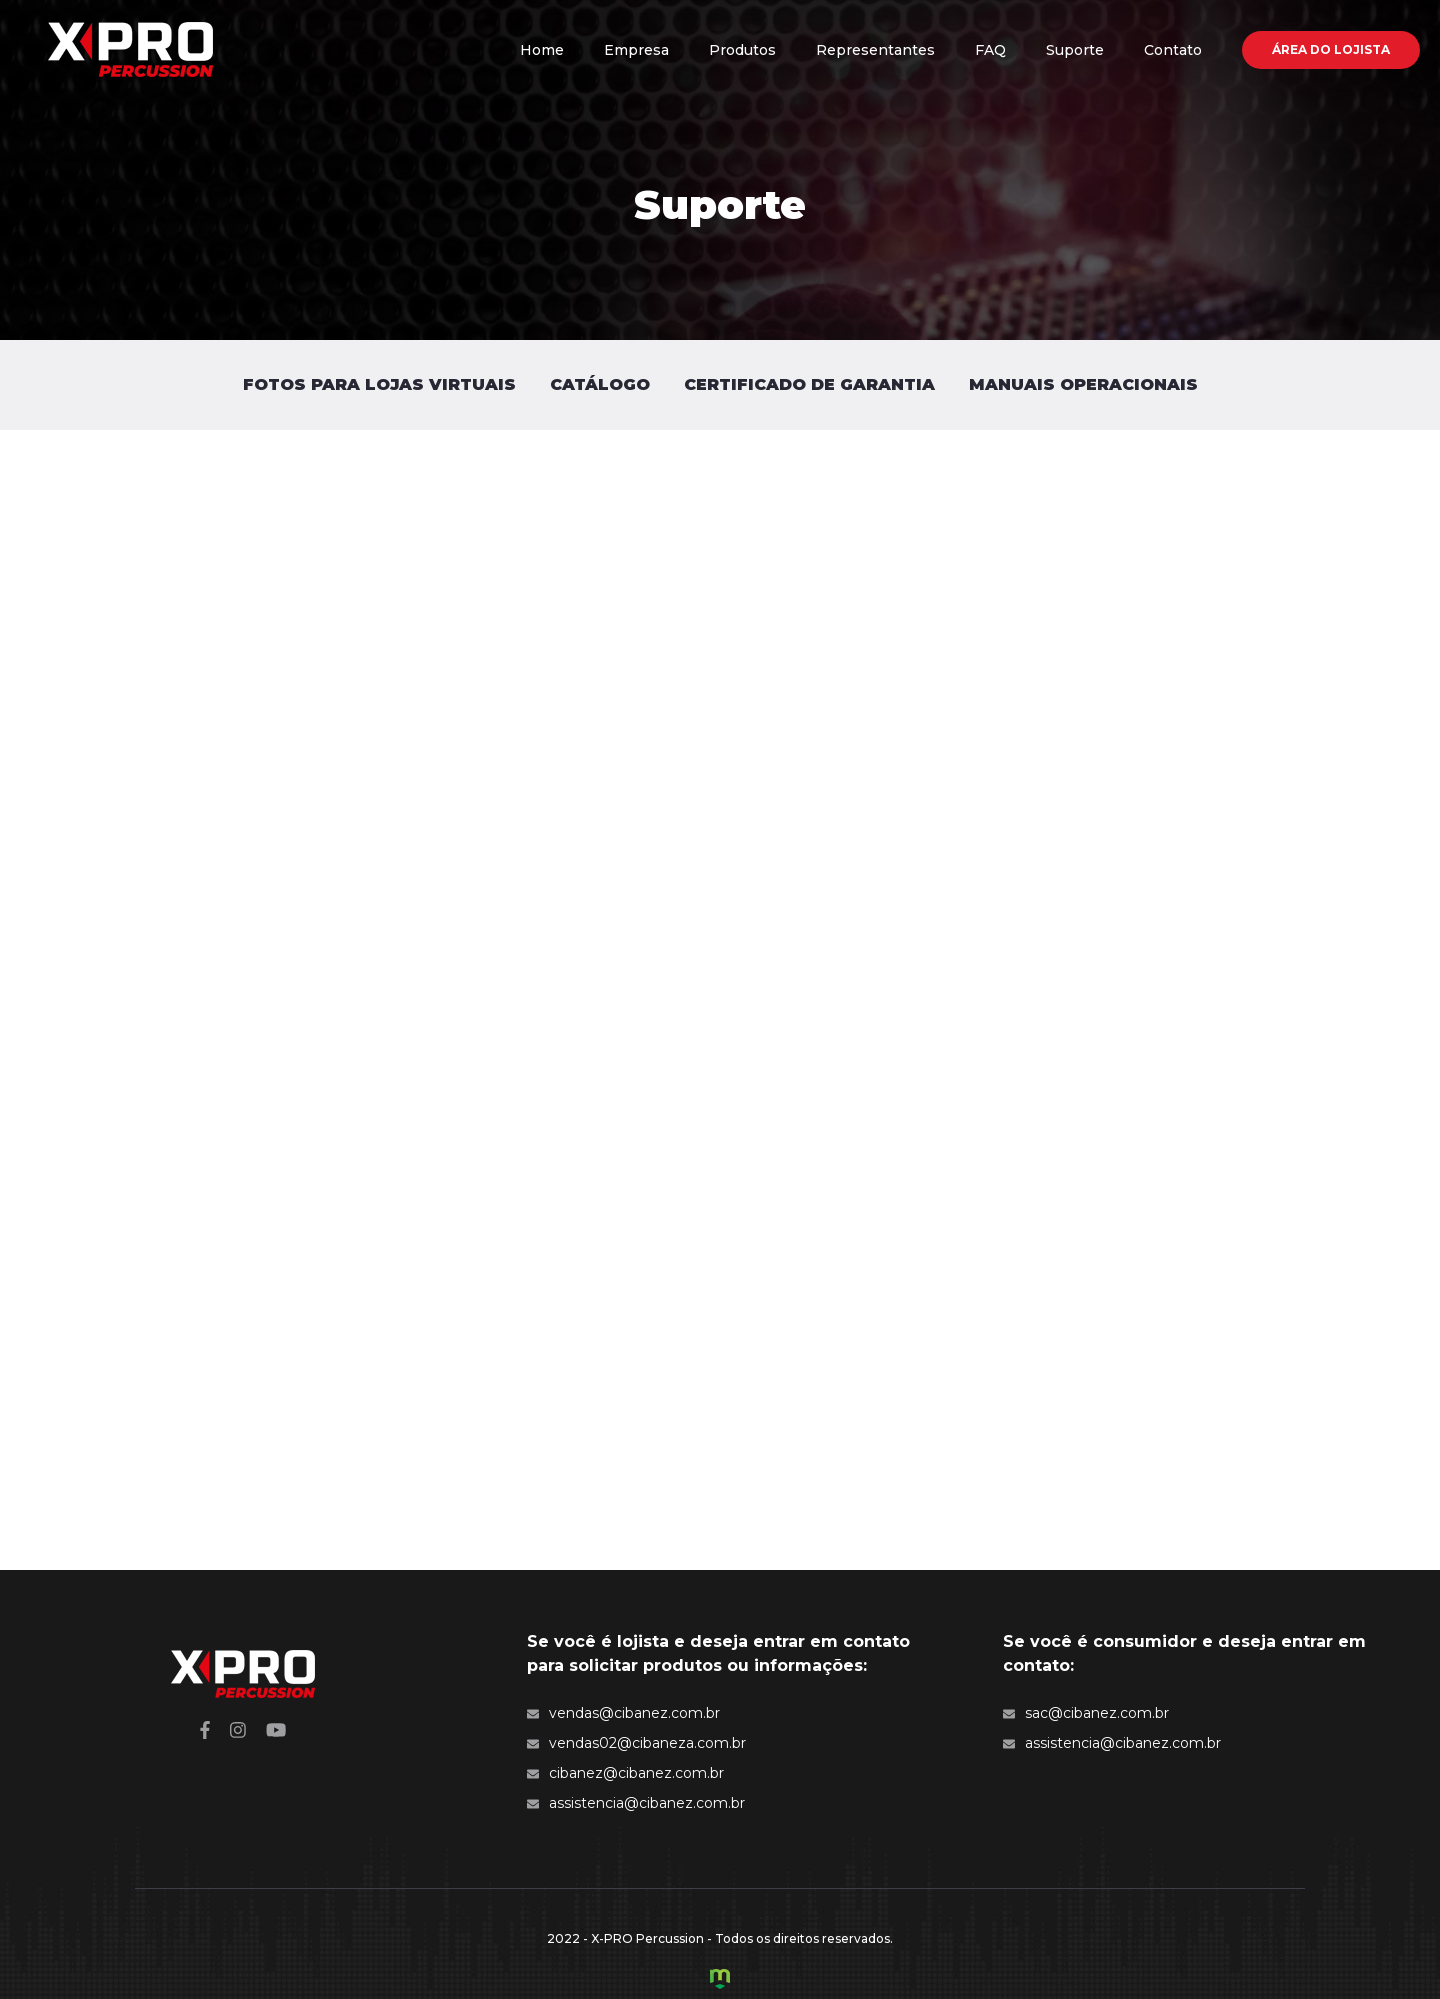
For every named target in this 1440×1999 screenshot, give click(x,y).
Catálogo (600, 384)
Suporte (1075, 50)
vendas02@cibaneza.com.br (636, 1743)
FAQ (990, 50)
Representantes (875, 50)
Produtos (742, 50)
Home (542, 50)
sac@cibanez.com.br (1086, 1713)
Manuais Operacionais (1083, 384)
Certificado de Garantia (809, 384)
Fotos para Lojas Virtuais (379, 384)
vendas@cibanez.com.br (623, 1713)
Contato (1173, 50)
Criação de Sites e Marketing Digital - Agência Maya (720, 1979)
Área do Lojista (1331, 49)
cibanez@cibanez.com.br (625, 1773)
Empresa (636, 50)
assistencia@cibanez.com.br (636, 1803)
